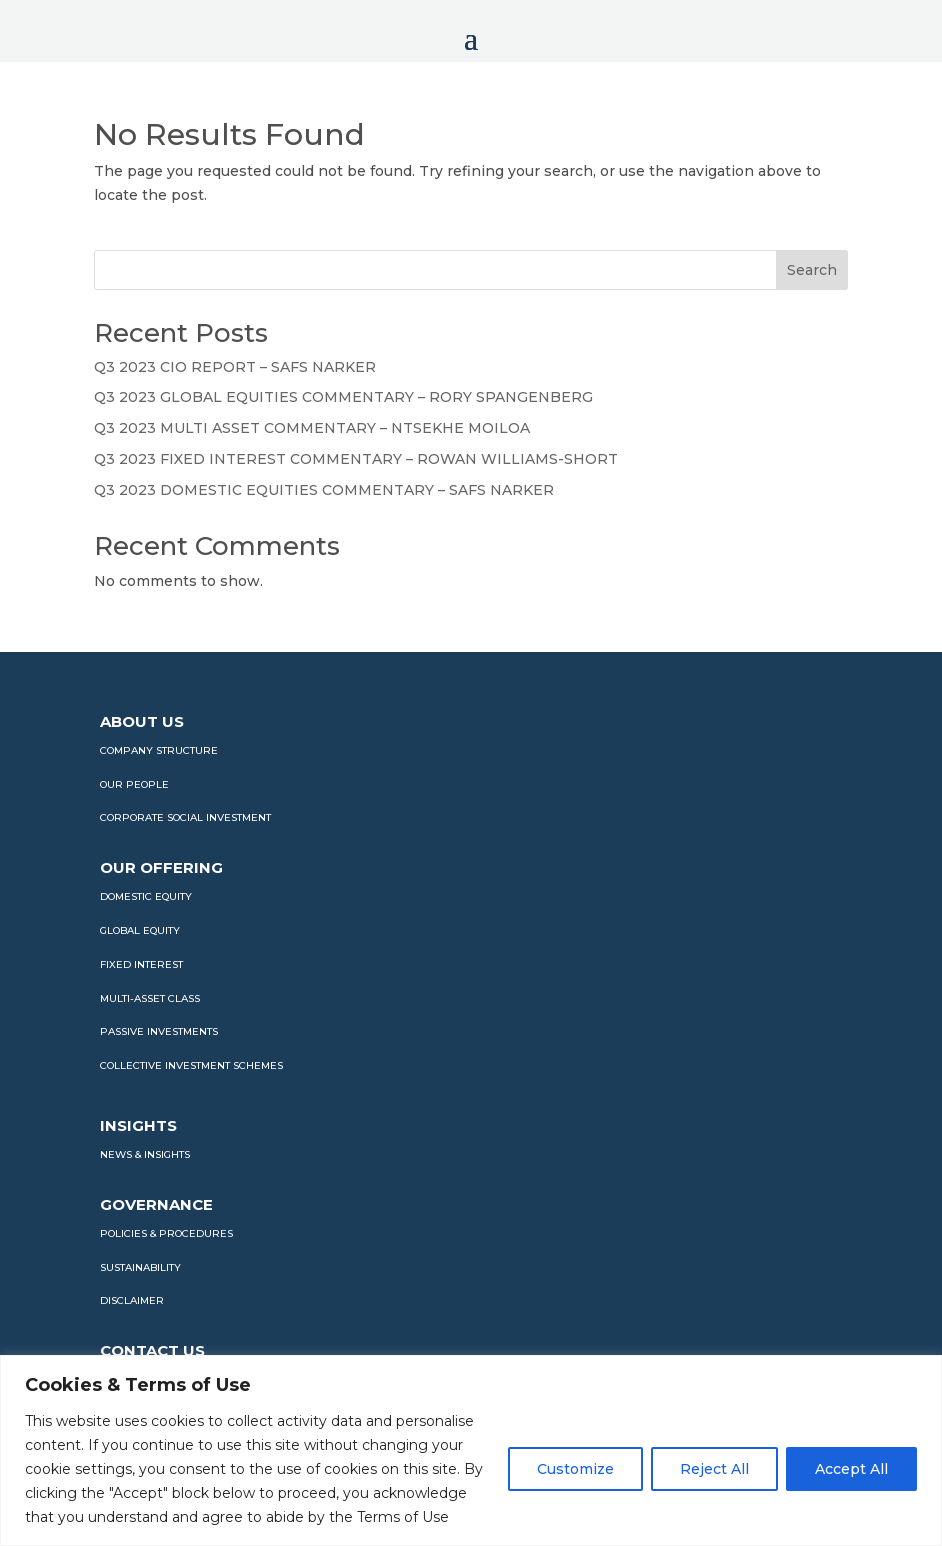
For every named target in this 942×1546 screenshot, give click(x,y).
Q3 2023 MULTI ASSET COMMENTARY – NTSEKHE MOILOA (312, 428)
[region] (471, 1450)
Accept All (851, 1469)
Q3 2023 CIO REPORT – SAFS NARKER (235, 367)
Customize (575, 1469)
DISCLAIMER (132, 1300)
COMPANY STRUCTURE (159, 750)
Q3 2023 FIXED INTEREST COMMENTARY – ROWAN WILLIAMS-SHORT (356, 459)
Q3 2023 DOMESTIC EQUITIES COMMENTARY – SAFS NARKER (324, 490)
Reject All (714, 1469)
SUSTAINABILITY (140, 1267)
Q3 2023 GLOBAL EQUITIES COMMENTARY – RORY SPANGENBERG (343, 397)
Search (812, 270)
